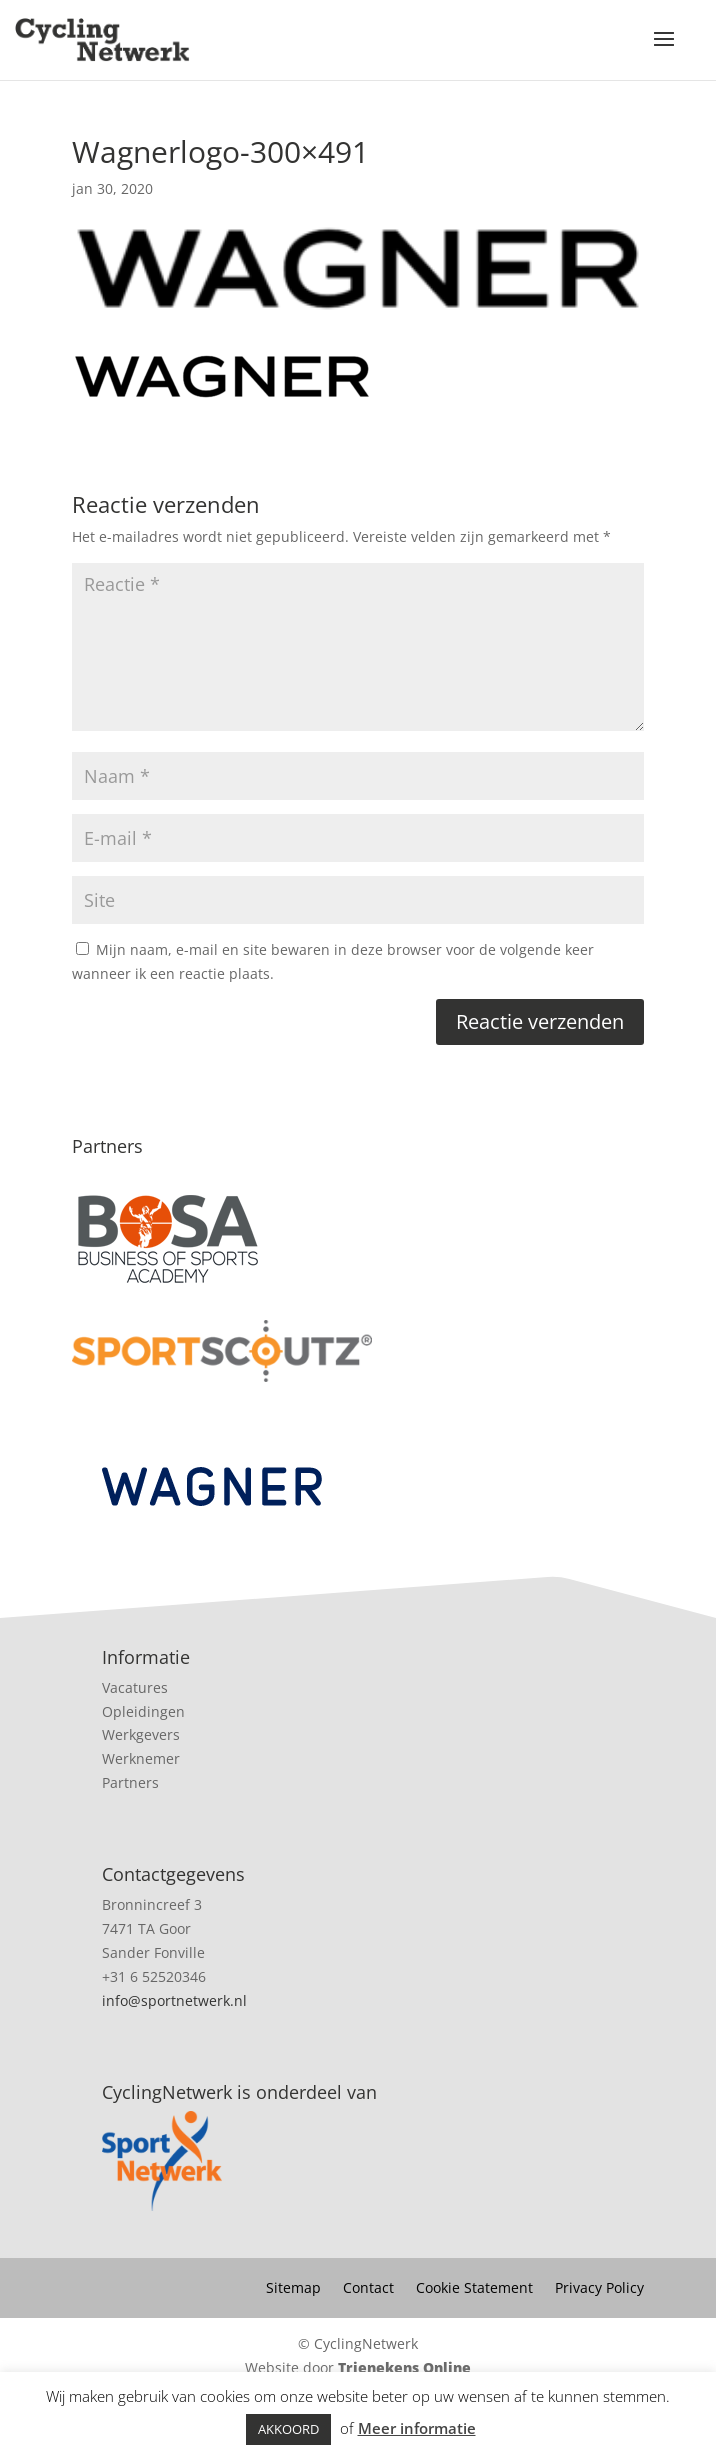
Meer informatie (417, 2428)
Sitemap (293, 2289)
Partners (130, 1782)
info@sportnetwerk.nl (174, 2000)
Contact (368, 2289)
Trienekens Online (404, 2367)
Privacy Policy (599, 2289)
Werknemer (141, 1758)
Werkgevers (141, 1734)
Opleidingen (143, 1711)
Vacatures (135, 1687)
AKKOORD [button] (288, 2429)
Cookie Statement (474, 2289)
